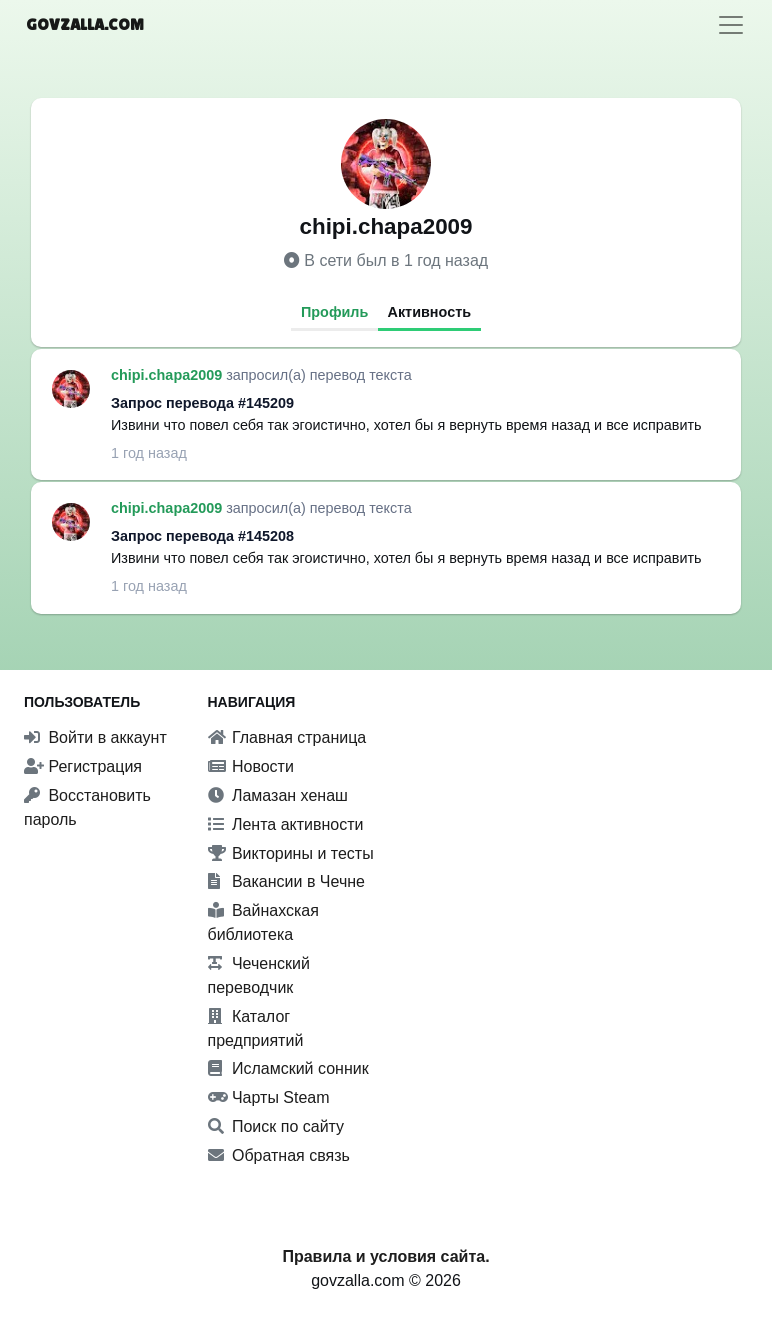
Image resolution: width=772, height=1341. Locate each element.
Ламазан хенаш (278, 795)
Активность (430, 312)
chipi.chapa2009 (168, 375)
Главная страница (287, 737)
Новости (251, 766)
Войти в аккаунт (95, 737)
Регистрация (83, 766)
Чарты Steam (269, 1097)
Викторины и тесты (291, 853)
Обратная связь (279, 1155)
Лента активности (286, 824)
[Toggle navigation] (731, 25)
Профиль (334, 312)
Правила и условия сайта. (385, 1256)
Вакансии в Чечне (286, 881)
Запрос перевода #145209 (202, 403)
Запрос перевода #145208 (202, 536)
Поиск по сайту (276, 1126)
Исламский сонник (288, 1068)
